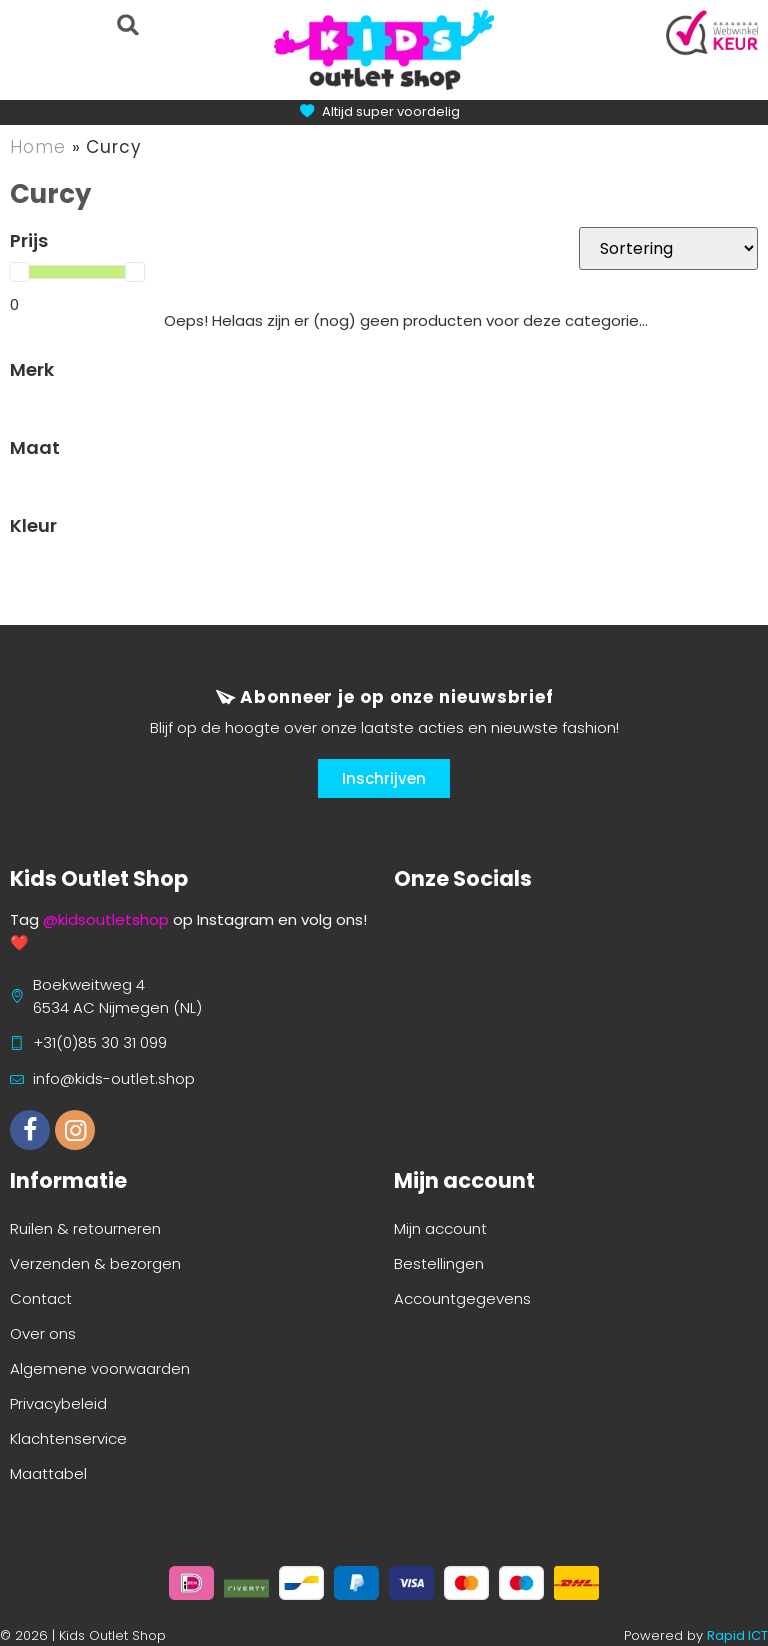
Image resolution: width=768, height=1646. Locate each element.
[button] (127, 24)
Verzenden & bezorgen (95, 1263)
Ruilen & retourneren (85, 1228)
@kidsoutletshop (106, 919)
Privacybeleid (58, 1403)
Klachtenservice (68, 1438)
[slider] (19, 272)
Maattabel (48, 1473)
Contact (41, 1298)
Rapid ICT (737, 1635)
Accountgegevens (462, 1298)
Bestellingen (439, 1263)
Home (38, 147)
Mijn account (440, 1228)
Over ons (43, 1333)
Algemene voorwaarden (100, 1368)
